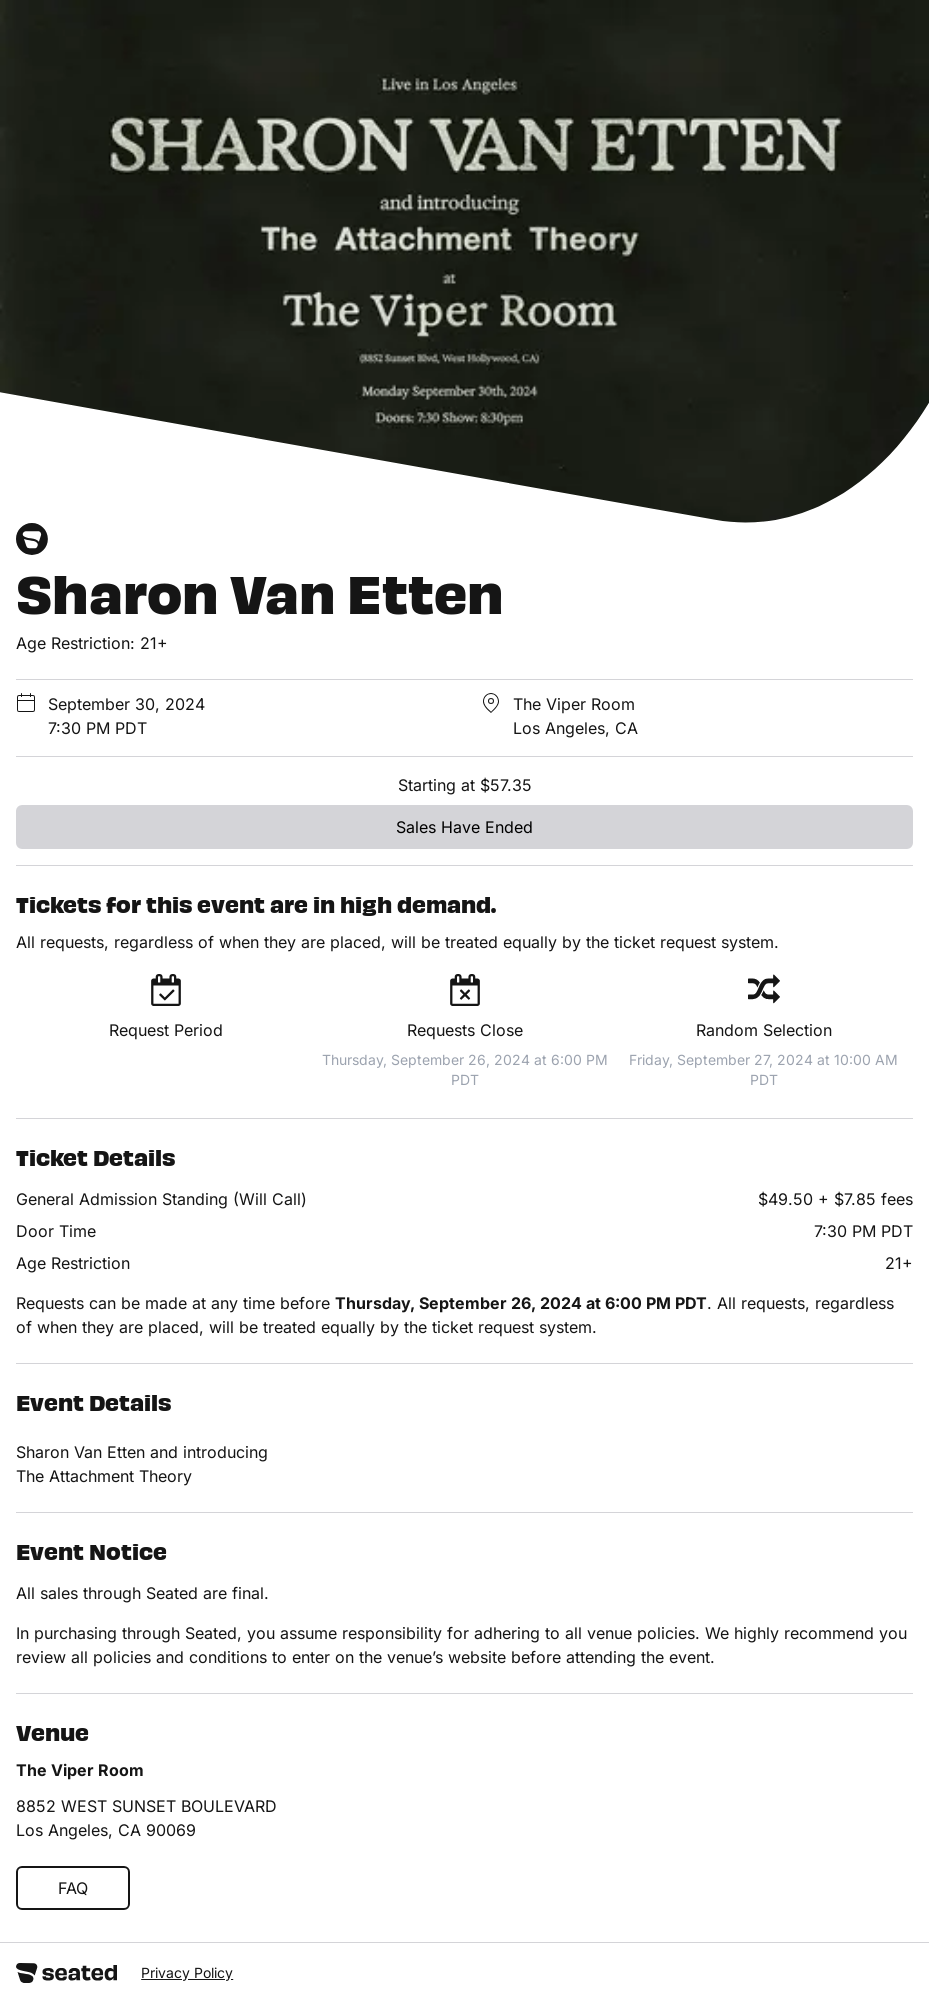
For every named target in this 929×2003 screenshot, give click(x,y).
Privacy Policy (187, 1972)
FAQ (73, 1888)
